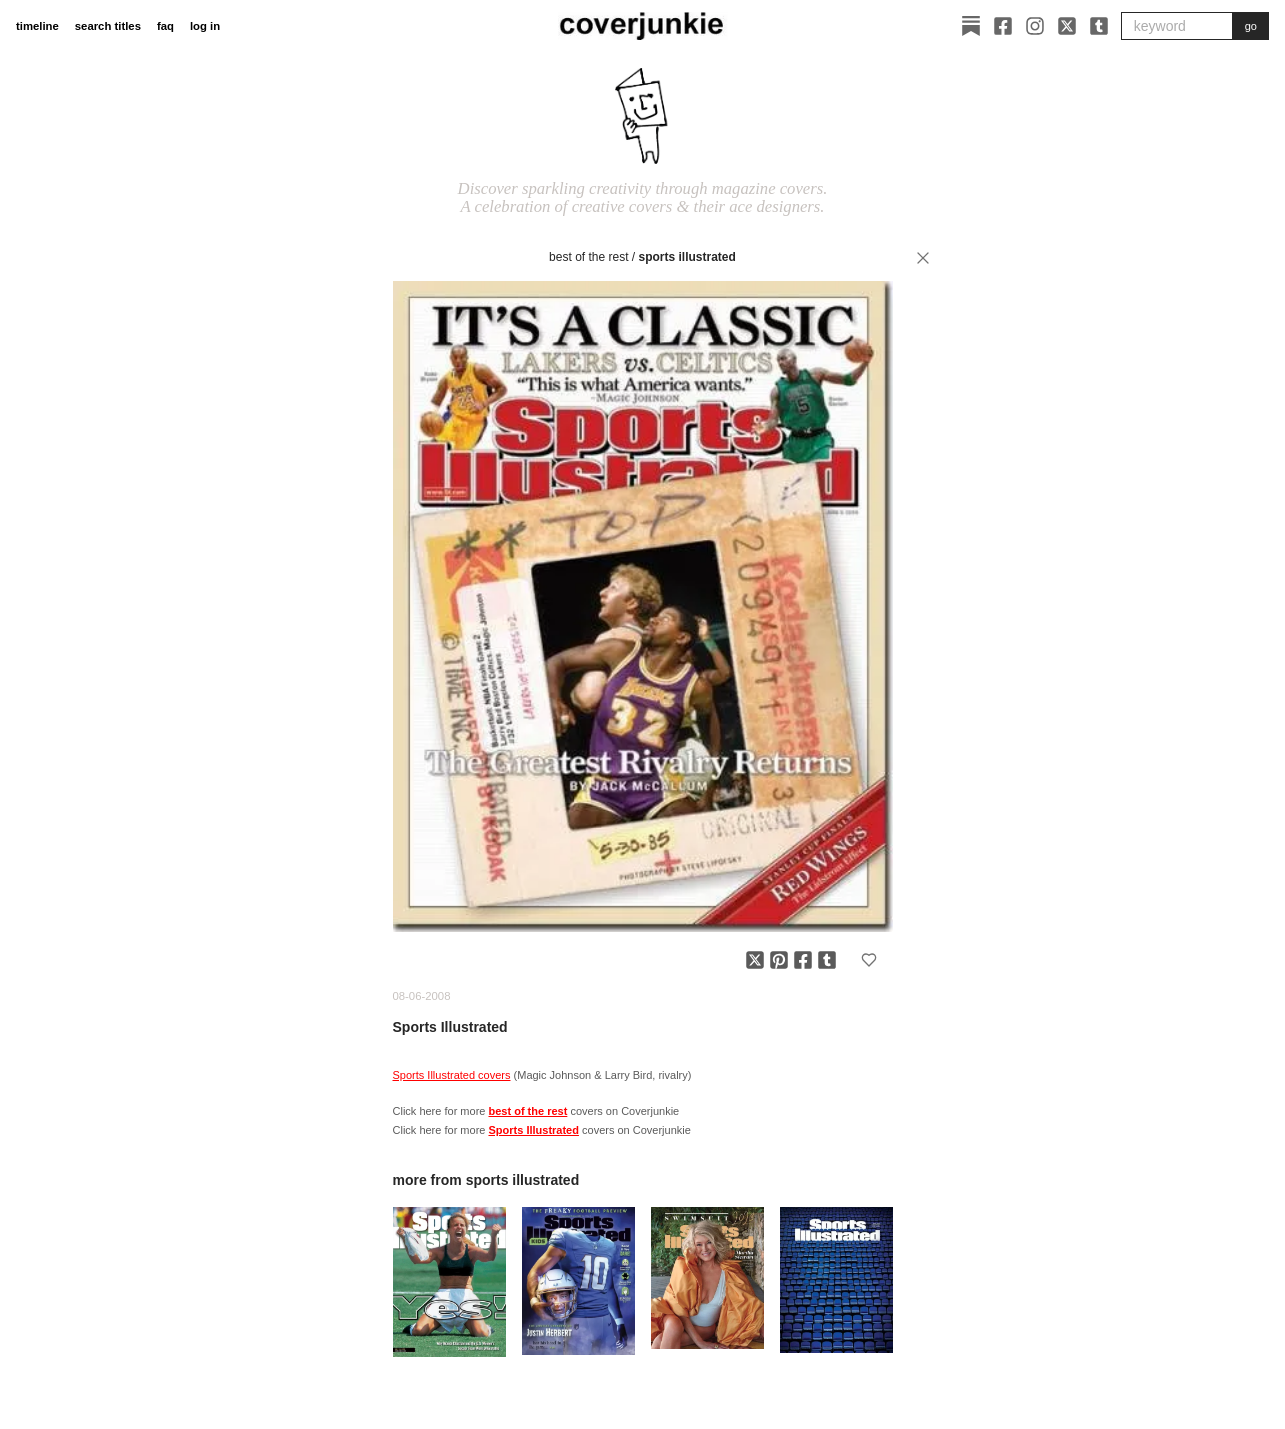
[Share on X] (755, 960)
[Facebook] (1003, 26)
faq (165, 26)
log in (205, 26)
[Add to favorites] (869, 960)
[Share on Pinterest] (779, 960)
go (1251, 26)
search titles (108, 26)
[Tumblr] (1099, 26)
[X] (1067, 26)
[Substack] (971, 26)
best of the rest (588, 257)
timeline (37, 26)
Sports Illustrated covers (452, 1075)
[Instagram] (1035, 26)
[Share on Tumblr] (827, 960)
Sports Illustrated (687, 257)
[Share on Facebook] (803, 960)
